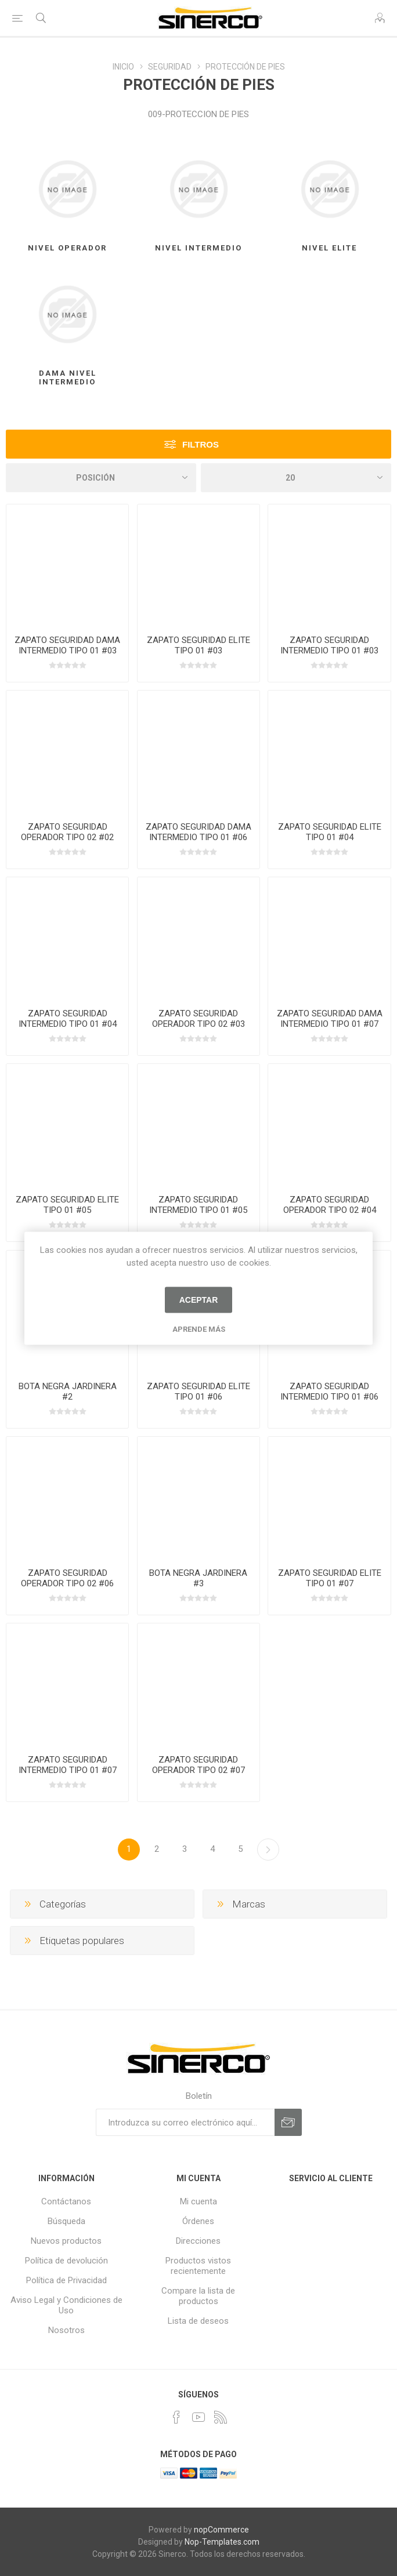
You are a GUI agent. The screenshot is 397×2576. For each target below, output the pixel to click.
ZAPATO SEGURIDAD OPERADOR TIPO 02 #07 (198, 1764)
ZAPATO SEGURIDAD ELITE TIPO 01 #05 (67, 1204)
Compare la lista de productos (198, 2296)
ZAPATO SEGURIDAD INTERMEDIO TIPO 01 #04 (68, 1018)
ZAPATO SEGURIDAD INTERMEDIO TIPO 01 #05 (198, 1204)
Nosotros (66, 2330)
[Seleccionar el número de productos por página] (296, 477)
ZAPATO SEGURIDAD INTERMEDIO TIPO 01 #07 (68, 1764)
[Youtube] (198, 2417)
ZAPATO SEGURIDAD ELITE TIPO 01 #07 (329, 1578)
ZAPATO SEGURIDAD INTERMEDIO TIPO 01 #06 (329, 1391)
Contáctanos (66, 2201)
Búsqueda (66, 2221)
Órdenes (198, 2221)
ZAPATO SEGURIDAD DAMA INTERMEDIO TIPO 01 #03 (67, 645)
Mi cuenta (198, 2201)
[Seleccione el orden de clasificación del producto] (101, 477)
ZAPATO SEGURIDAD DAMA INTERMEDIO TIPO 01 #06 (198, 832)
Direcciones (198, 2241)
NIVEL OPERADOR (67, 248)
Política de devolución (66, 2260)
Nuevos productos (66, 2241)
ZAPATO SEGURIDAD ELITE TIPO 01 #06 (198, 1391)
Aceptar (198, 1300)
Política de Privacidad (66, 2280)
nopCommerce (221, 2529)
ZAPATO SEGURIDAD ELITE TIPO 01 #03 (198, 645)
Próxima (268, 1850)
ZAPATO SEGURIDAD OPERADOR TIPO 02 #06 (67, 1578)
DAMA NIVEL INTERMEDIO (67, 377)
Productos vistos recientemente (198, 2265)
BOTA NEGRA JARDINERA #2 (68, 1391)
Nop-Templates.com (222, 2541)
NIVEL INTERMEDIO (198, 248)
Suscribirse (288, 2122)
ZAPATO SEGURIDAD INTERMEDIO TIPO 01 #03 (329, 645)
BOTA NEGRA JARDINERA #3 (198, 1578)
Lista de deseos (198, 2321)
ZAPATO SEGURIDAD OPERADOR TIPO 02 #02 (67, 832)
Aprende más (198, 1328)
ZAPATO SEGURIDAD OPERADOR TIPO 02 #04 (329, 1204)
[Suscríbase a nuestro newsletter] (185, 2122)
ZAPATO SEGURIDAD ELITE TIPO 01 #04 (329, 832)
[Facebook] (176, 2417)
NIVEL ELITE (329, 248)
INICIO (123, 66)
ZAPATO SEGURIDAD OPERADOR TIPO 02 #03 (198, 1018)
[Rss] (220, 2417)
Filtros (200, 444)
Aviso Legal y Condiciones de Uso (66, 2305)
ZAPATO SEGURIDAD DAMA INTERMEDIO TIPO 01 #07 (329, 1018)
